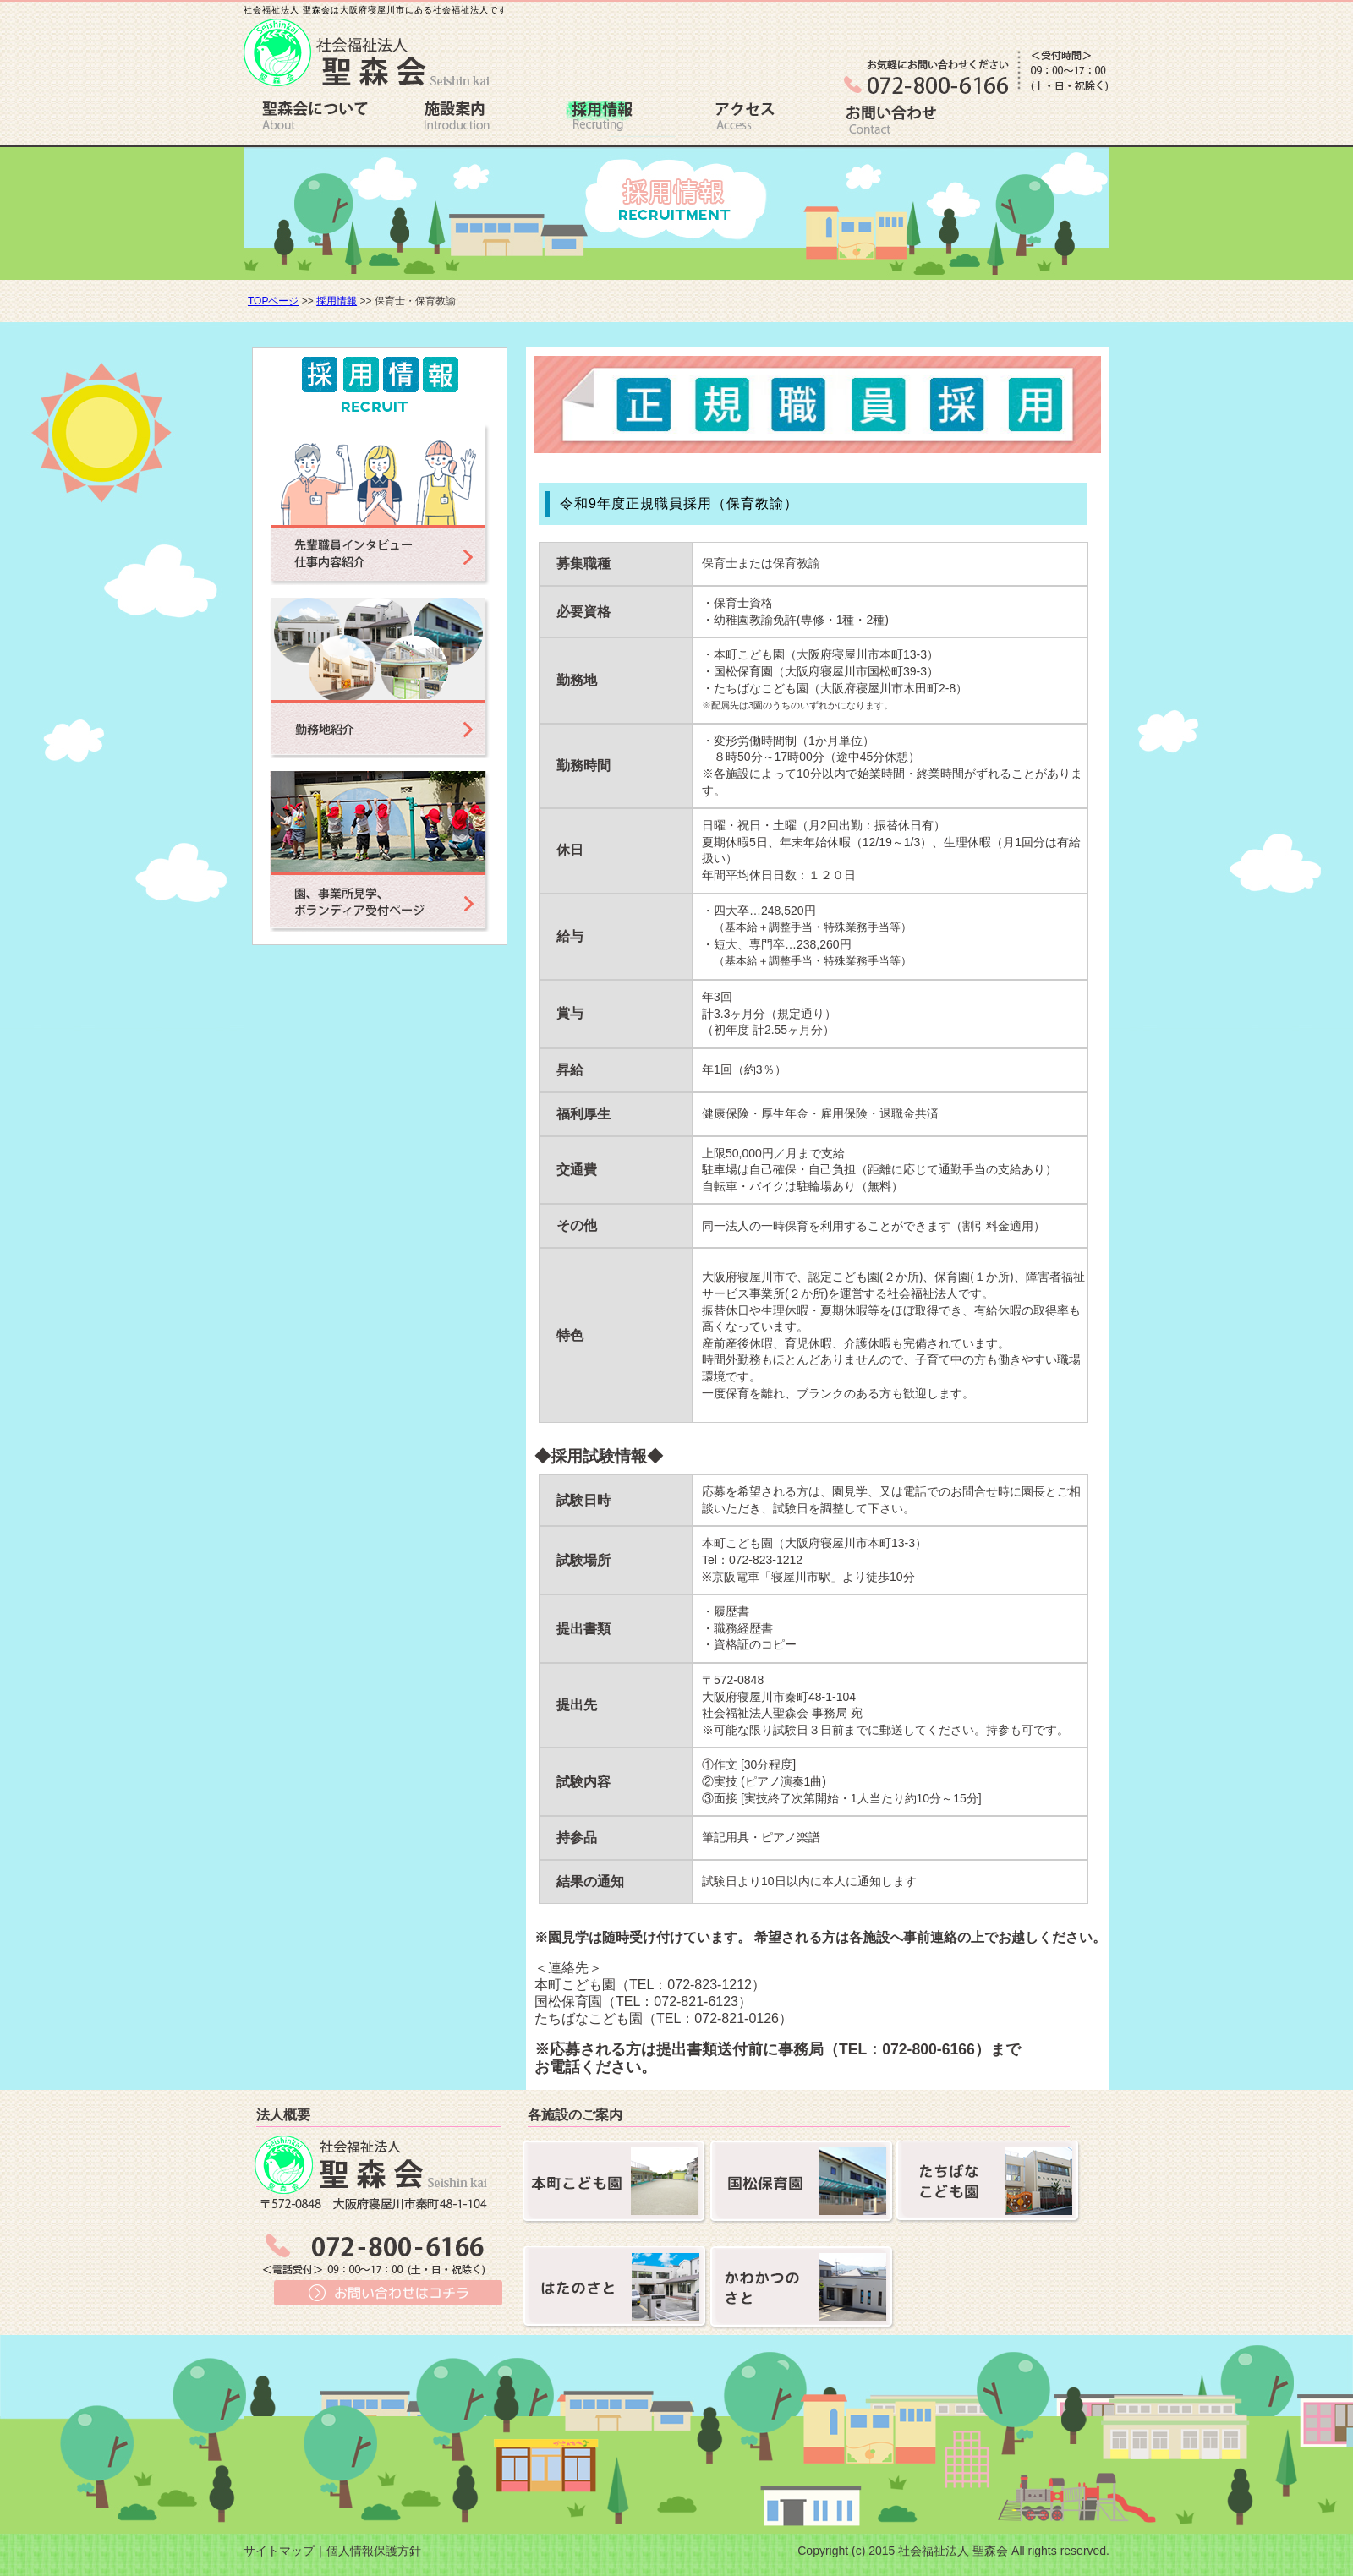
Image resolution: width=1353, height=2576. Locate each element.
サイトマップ (279, 2550)
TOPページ (273, 301)
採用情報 (336, 301)
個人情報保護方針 (373, 2550)
